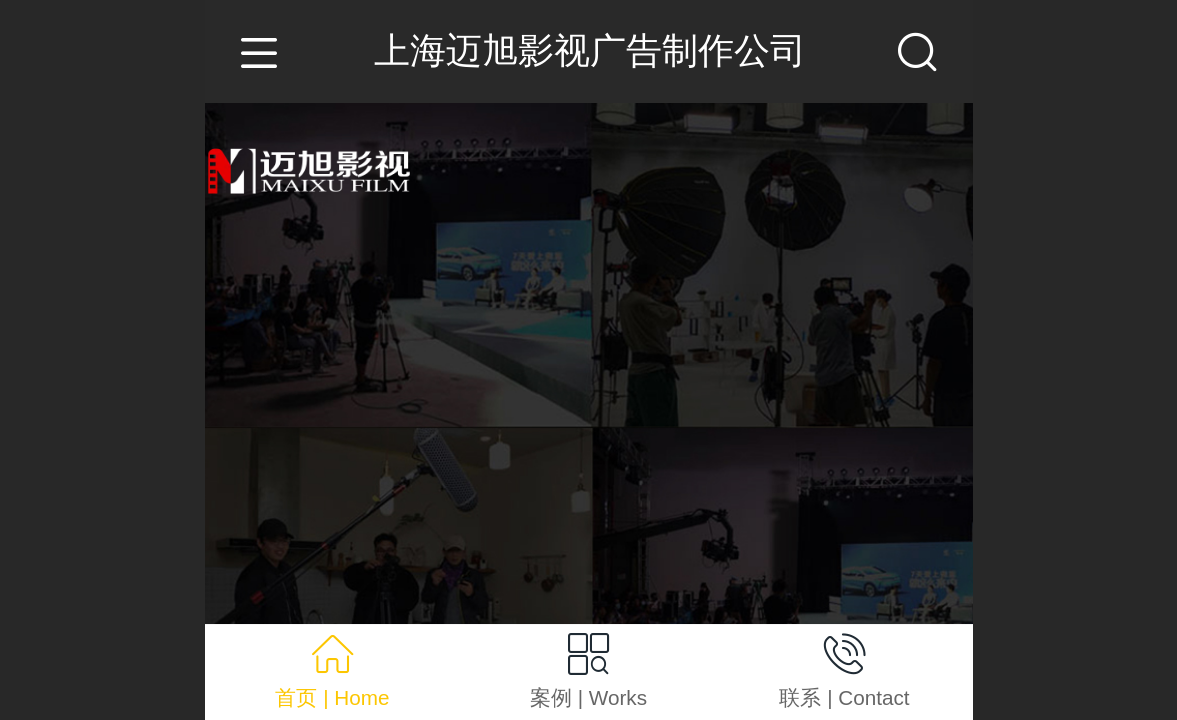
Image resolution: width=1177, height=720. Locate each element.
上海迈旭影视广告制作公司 (590, 50)
